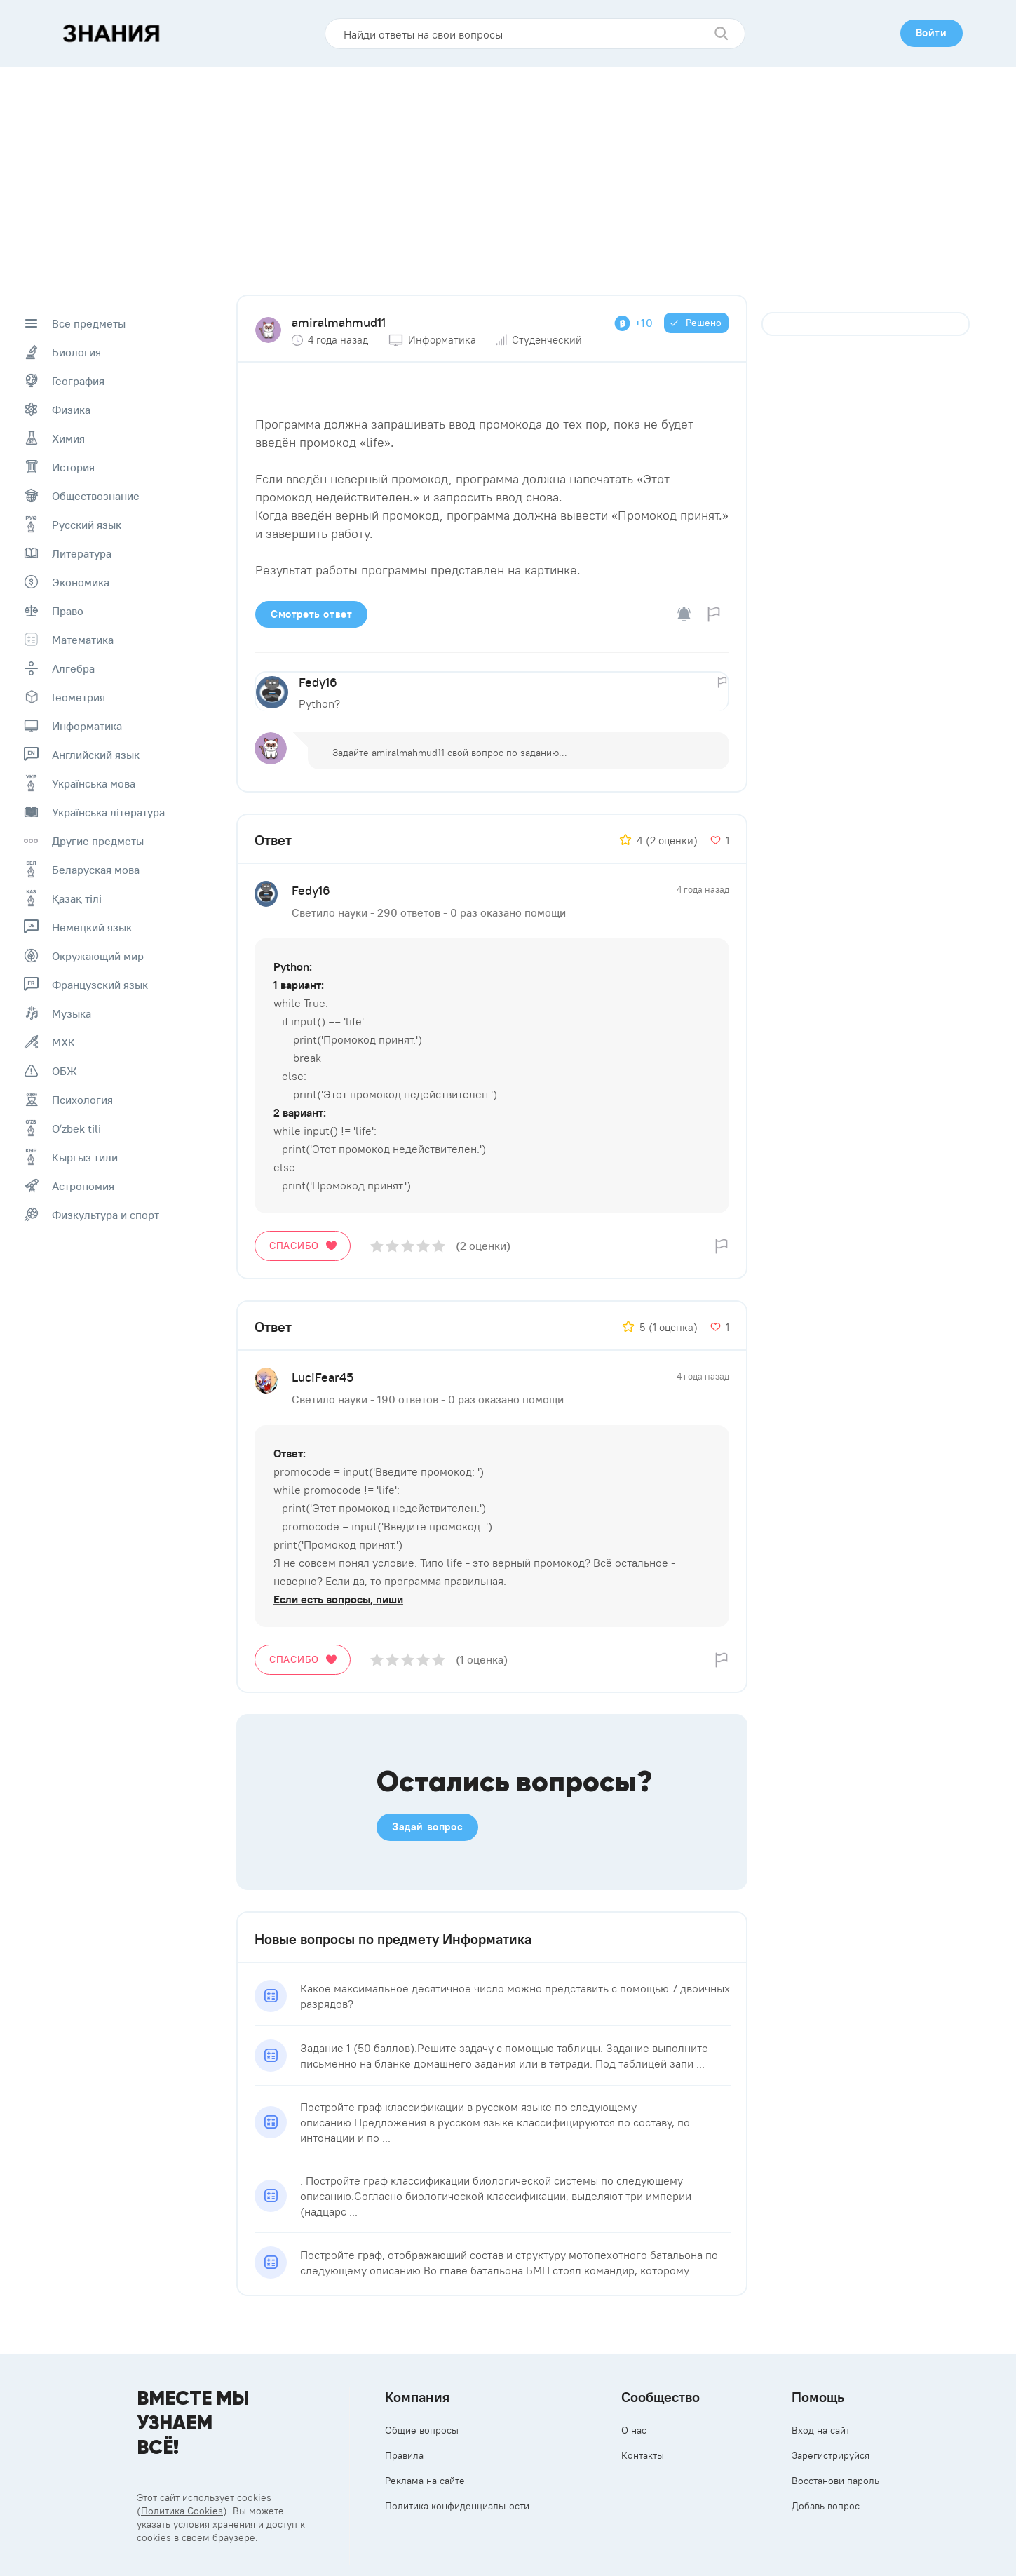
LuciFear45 (322, 1377)
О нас (633, 2430)
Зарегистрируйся (830, 2455)
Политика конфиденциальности (457, 2506)
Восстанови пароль (835, 2480)
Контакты (642, 2455)
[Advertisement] (508, 172)
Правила (404, 2455)
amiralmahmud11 (339, 322)
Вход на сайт (821, 2430)
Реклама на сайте (425, 2480)
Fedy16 (318, 682)
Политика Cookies (182, 2510)
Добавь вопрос (826, 2506)
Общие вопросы (422, 2430)
